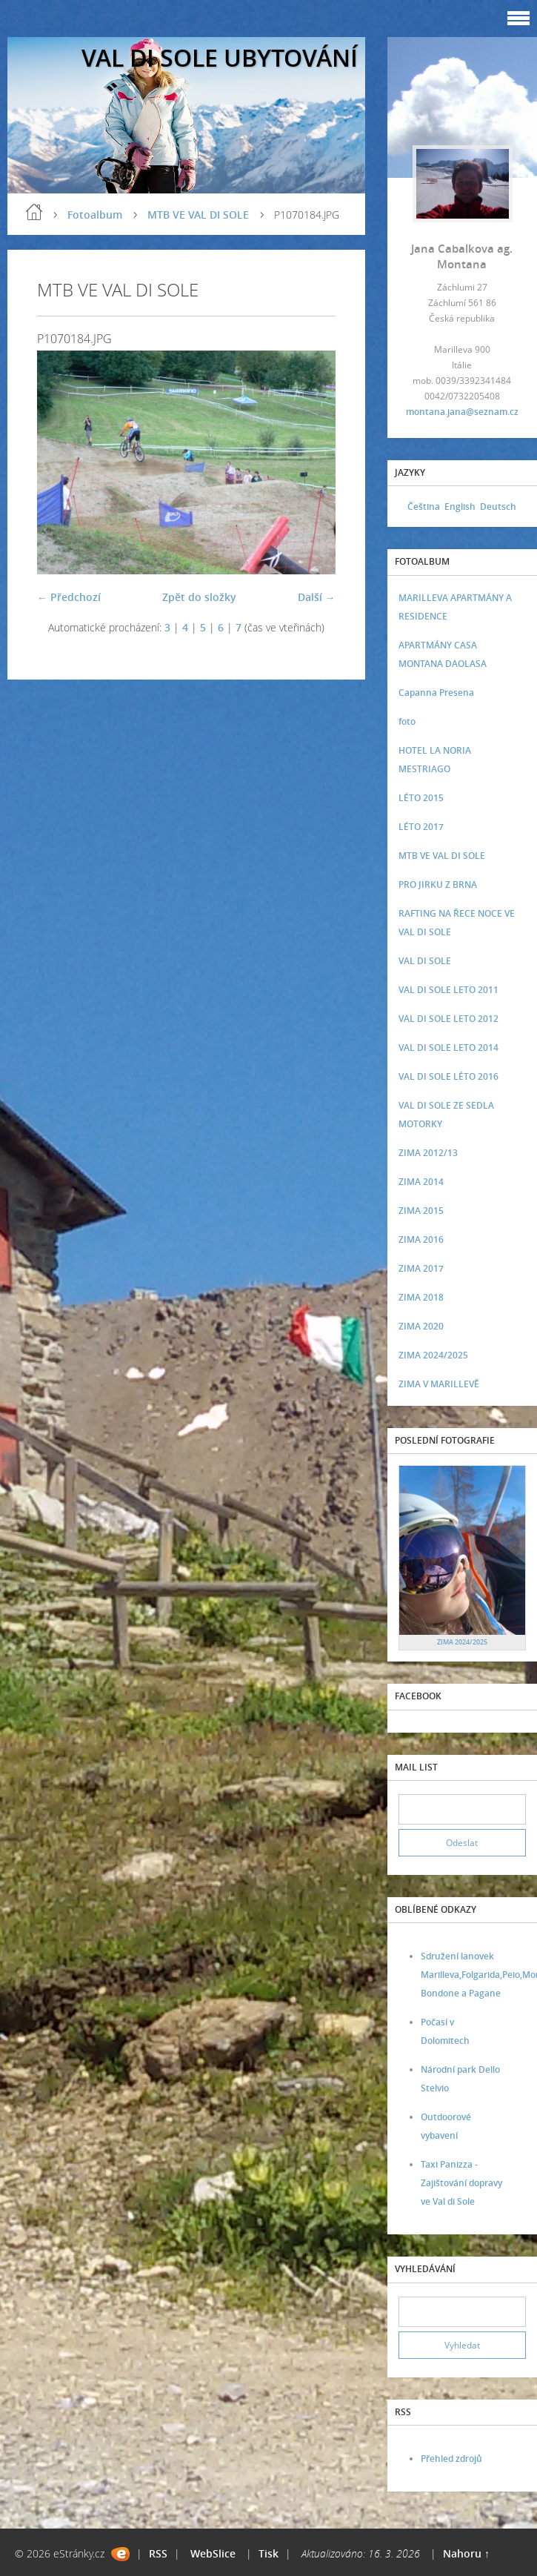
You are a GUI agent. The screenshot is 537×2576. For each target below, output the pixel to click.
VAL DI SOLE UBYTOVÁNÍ (219, 57)
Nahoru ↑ (466, 2553)
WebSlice (213, 2553)
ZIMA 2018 (421, 1297)
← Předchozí (69, 597)
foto (407, 721)
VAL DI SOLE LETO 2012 (448, 1018)
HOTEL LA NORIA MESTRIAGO (434, 759)
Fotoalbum (94, 215)
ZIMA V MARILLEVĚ (438, 1384)
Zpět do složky (199, 597)
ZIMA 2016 (421, 1239)
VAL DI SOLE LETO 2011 (448, 989)
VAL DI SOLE (424, 961)
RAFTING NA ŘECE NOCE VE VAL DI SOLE (456, 922)
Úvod (34, 212)
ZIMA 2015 (421, 1210)
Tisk (268, 2553)
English (460, 506)
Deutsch (498, 506)
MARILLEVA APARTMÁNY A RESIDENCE (455, 607)
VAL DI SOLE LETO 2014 (448, 1047)
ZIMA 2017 (421, 1268)
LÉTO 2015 (421, 797)
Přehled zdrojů (451, 2458)
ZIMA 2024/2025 (433, 1355)
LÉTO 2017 (421, 826)
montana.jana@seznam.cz (462, 411)
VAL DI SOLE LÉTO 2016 (448, 1076)
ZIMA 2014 (421, 1181)
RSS (158, 2553)
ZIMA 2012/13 (428, 1152)
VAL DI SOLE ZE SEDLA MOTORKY (446, 1114)
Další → (317, 597)
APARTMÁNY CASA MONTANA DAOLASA (442, 654)
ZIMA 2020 (421, 1326)
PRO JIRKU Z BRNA (437, 884)
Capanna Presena (436, 692)
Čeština (423, 506)
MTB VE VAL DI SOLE (198, 215)
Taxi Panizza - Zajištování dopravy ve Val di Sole (461, 2183)
